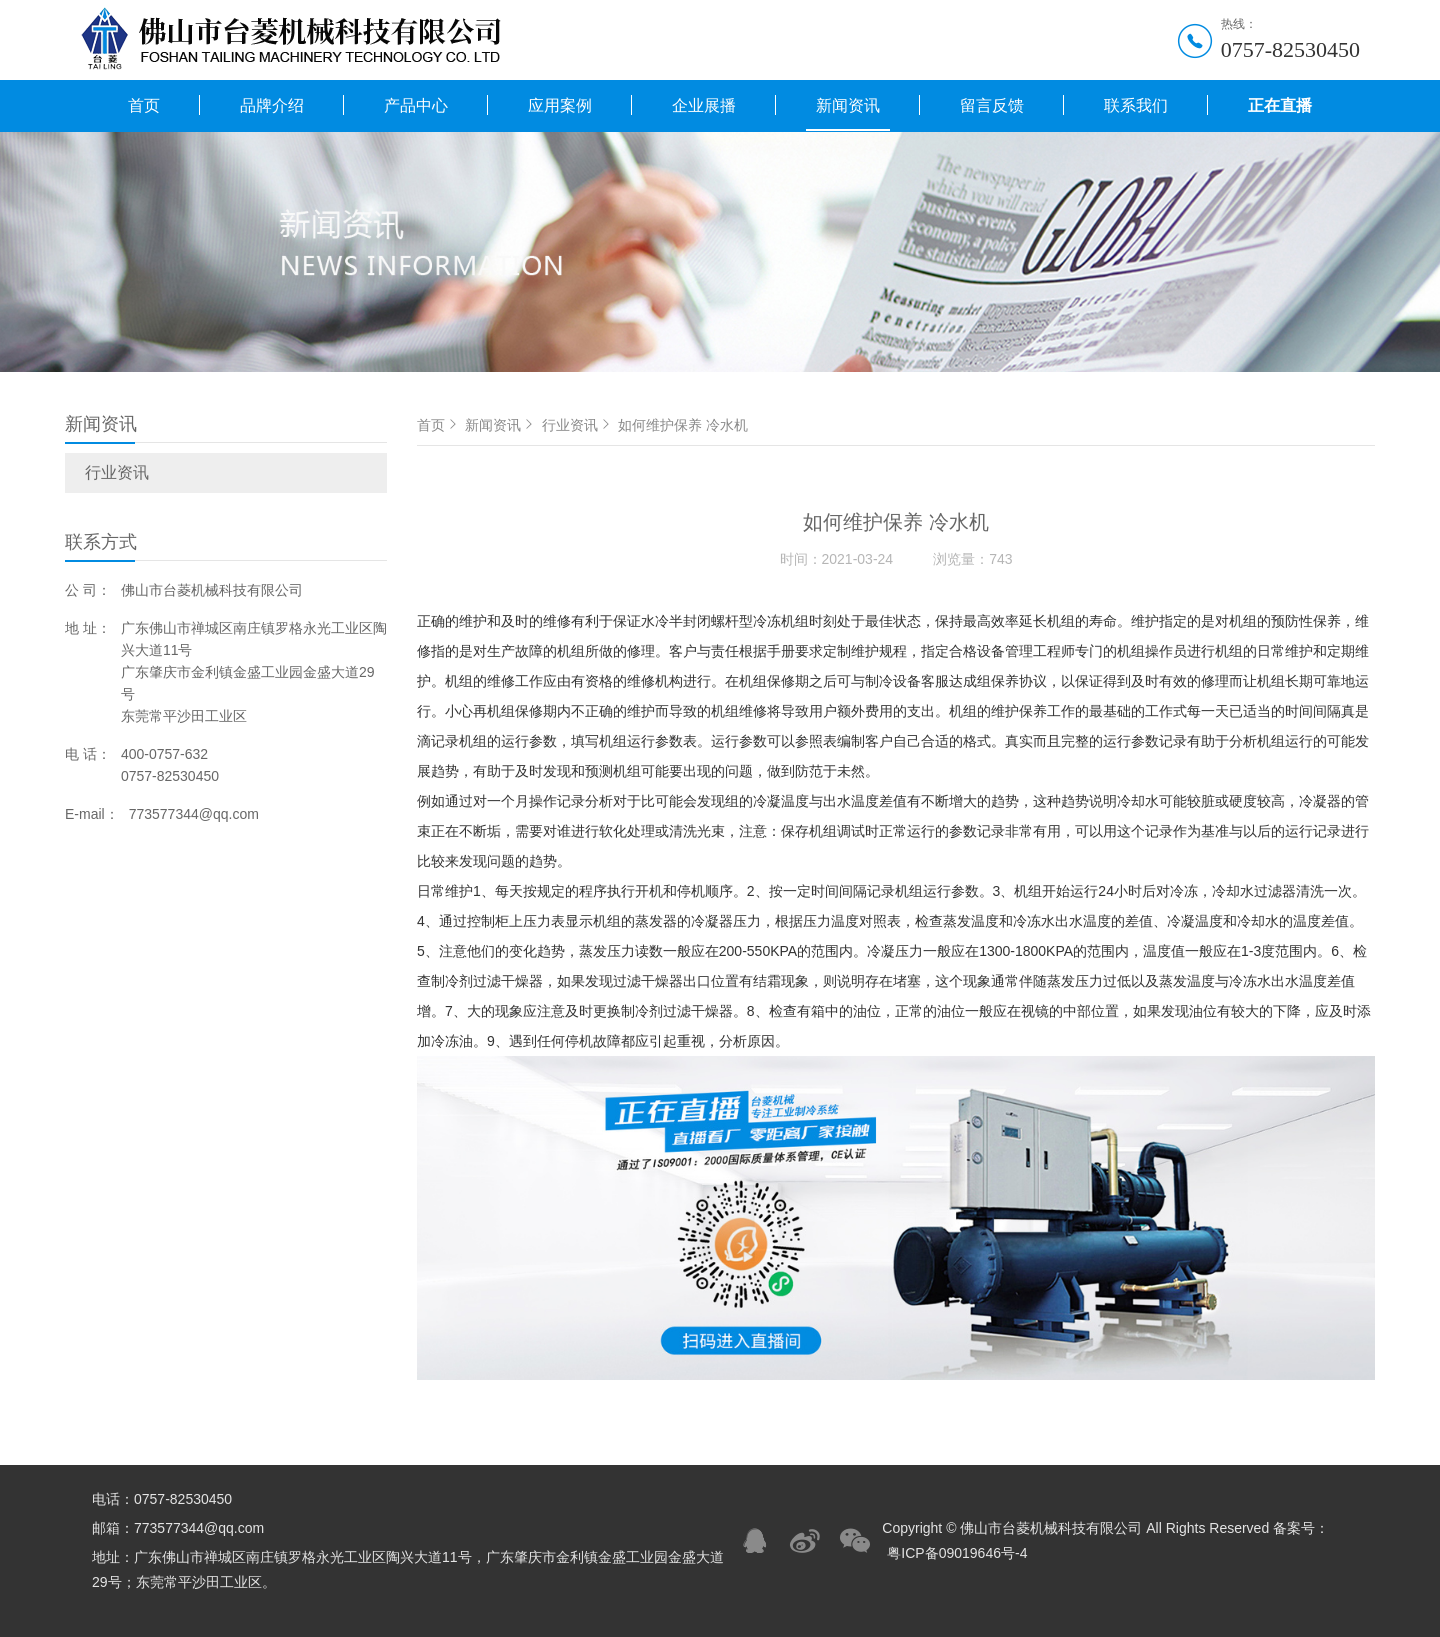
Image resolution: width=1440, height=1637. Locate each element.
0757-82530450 (1290, 49)
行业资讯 (117, 472)
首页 (144, 105)
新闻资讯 (848, 105)
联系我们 (1136, 105)
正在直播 (1280, 105)
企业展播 (704, 105)
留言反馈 (992, 105)
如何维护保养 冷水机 (683, 425)
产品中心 (416, 105)
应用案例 (560, 105)
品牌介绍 (272, 105)
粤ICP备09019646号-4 (957, 1553)
